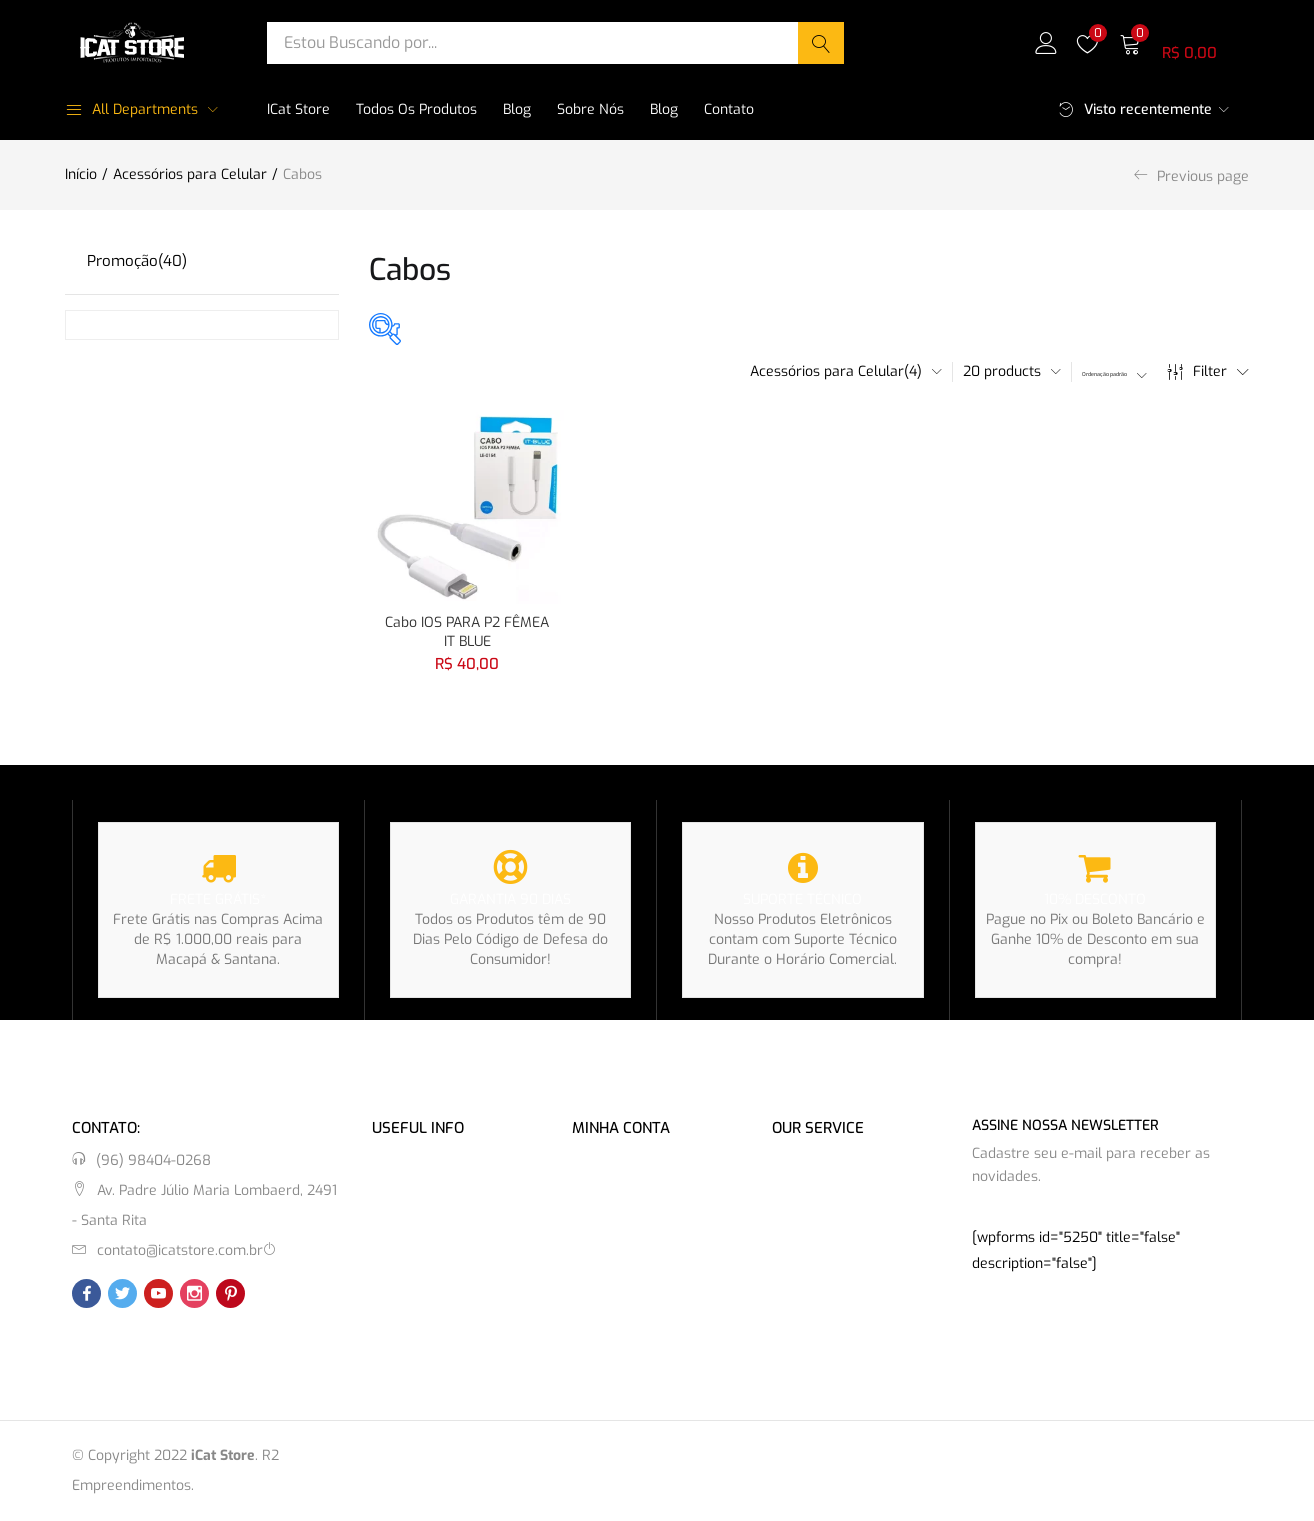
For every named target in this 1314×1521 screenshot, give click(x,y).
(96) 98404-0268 (153, 1160)
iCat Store (298, 109)
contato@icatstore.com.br (180, 1250)
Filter (1208, 372)
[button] (1184, 42)
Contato (729, 109)
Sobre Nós (590, 109)
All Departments (131, 109)
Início (81, 174)
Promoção (137, 261)
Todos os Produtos (416, 109)
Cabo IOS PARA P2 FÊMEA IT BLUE (467, 627)
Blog (517, 109)
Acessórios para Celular (190, 174)
